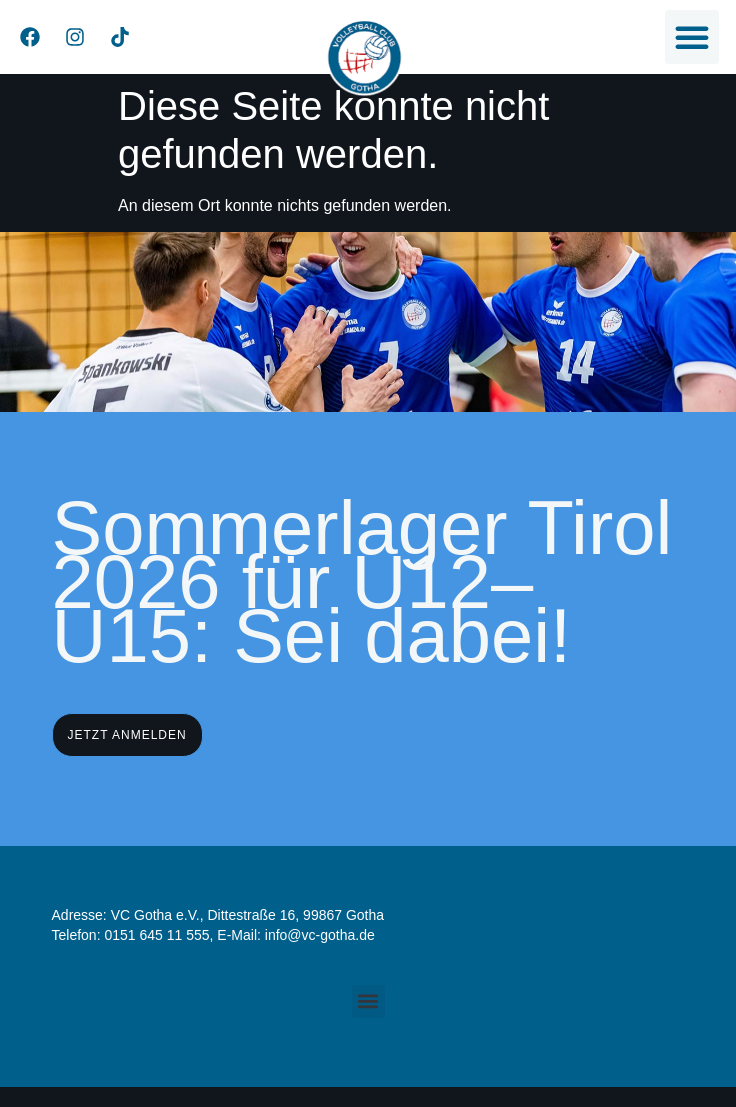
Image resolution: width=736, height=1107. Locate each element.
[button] (692, 37)
